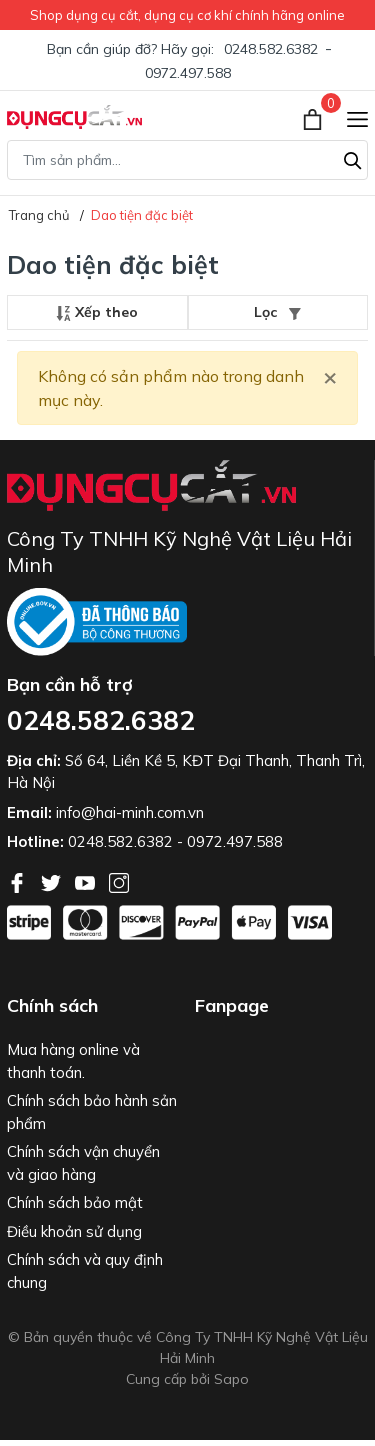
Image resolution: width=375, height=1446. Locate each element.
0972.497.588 (188, 73)
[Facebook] (19, 881)
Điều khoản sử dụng (74, 1231)
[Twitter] (53, 881)
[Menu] (357, 117)
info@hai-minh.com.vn (130, 812)
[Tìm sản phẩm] (187, 160)
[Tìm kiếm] (353, 158)
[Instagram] (119, 881)
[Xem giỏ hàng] (314, 117)
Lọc (277, 312)
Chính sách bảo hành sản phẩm (92, 1112)
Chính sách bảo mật (75, 1202)
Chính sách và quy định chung (85, 1271)
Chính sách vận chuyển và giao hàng (83, 1163)
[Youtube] (87, 881)
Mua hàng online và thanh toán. (73, 1061)
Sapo (231, 1379)
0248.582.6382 (271, 49)
